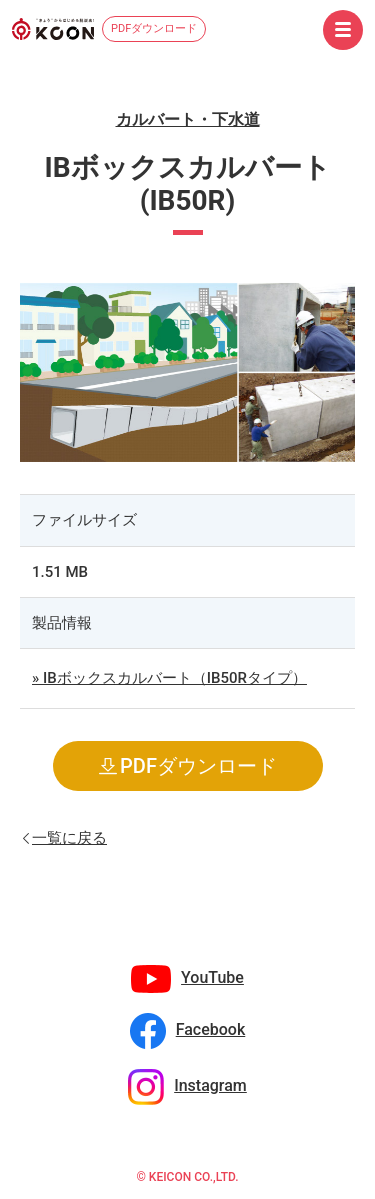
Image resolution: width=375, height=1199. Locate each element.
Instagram (210, 1085)
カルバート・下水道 (188, 119)
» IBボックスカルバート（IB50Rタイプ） (169, 678)
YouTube (212, 977)
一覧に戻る (69, 836)
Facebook (211, 1029)
